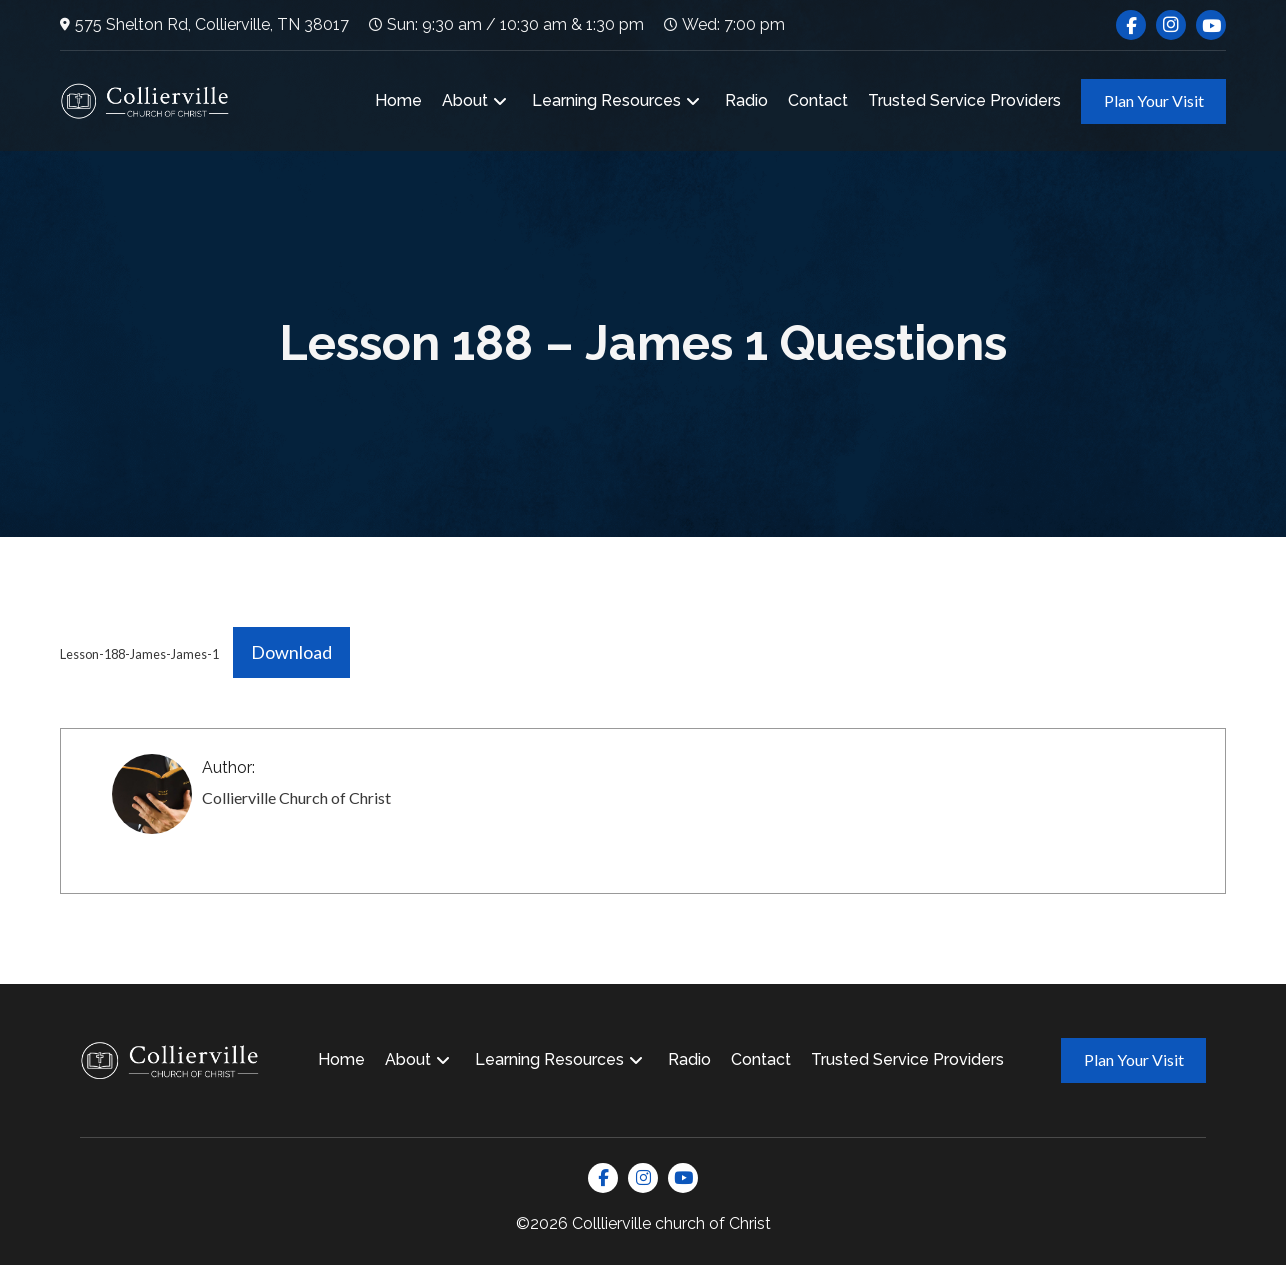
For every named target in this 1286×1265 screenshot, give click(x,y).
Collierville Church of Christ (296, 797)
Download (291, 652)
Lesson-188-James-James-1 (139, 654)
